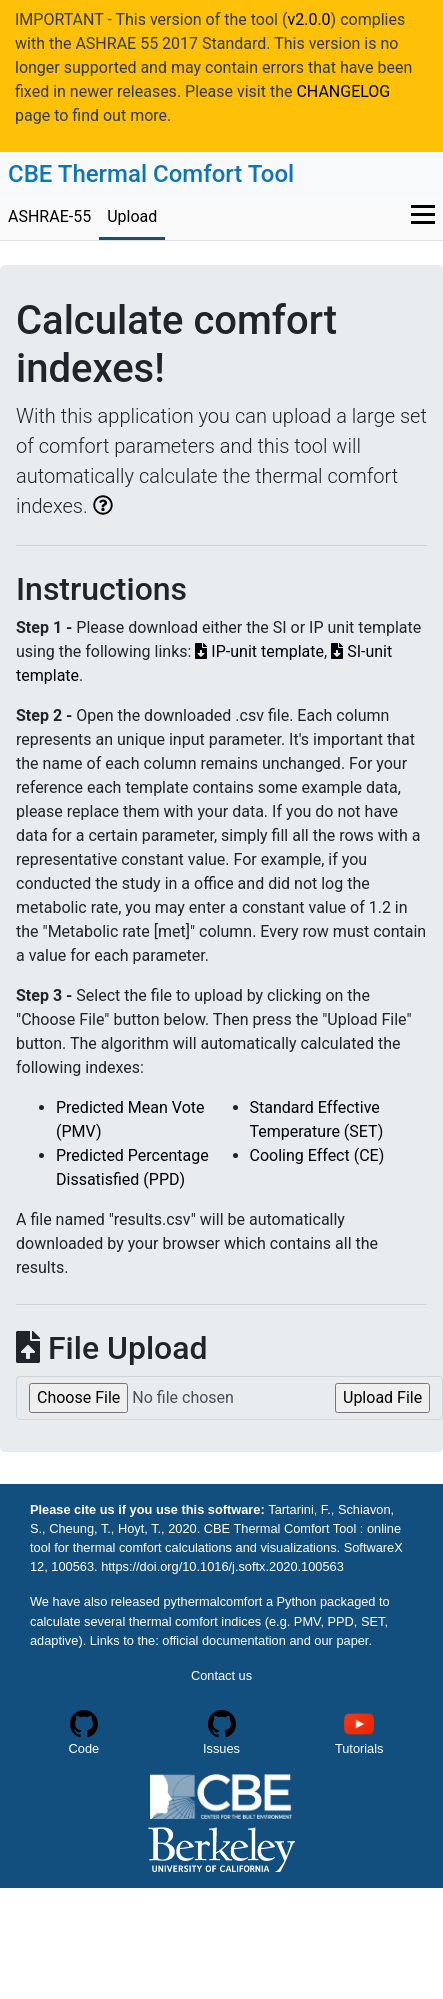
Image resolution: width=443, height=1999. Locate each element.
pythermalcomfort (213, 1601)
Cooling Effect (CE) (317, 1155)
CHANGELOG (343, 91)
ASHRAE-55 (49, 216)
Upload (132, 216)
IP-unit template (259, 651)
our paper (341, 1640)
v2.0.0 (308, 19)
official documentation (225, 1640)
